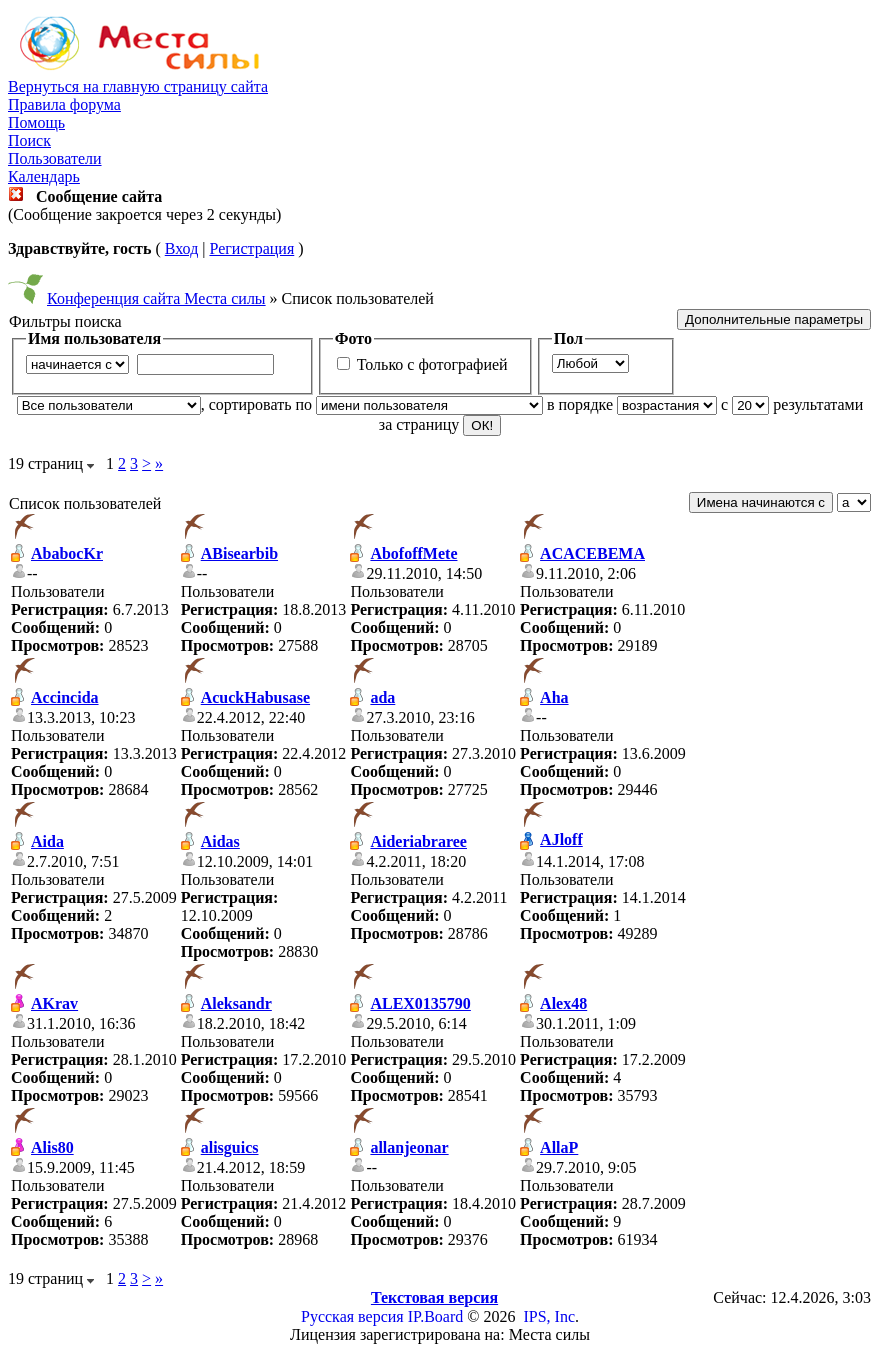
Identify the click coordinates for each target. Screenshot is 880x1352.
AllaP (559, 1147)
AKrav (54, 1003)
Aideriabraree (418, 841)
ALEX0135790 (420, 1003)
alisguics (230, 1147)
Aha (554, 697)
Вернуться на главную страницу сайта (138, 86)
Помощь (36, 122)
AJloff (561, 839)
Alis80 (52, 1147)
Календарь (44, 176)
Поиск (29, 140)
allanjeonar (409, 1147)
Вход (182, 248)
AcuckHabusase (255, 697)
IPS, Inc (549, 1316)
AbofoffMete (413, 553)
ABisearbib (239, 553)
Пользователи (55, 158)
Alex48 (563, 1003)
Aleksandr (236, 1003)
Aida (47, 841)
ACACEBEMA (592, 553)
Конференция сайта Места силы (156, 298)
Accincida (65, 697)
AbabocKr (67, 553)
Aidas (220, 841)
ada (382, 697)
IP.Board (436, 1316)
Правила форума (64, 104)
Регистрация (251, 248)
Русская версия (352, 1316)
